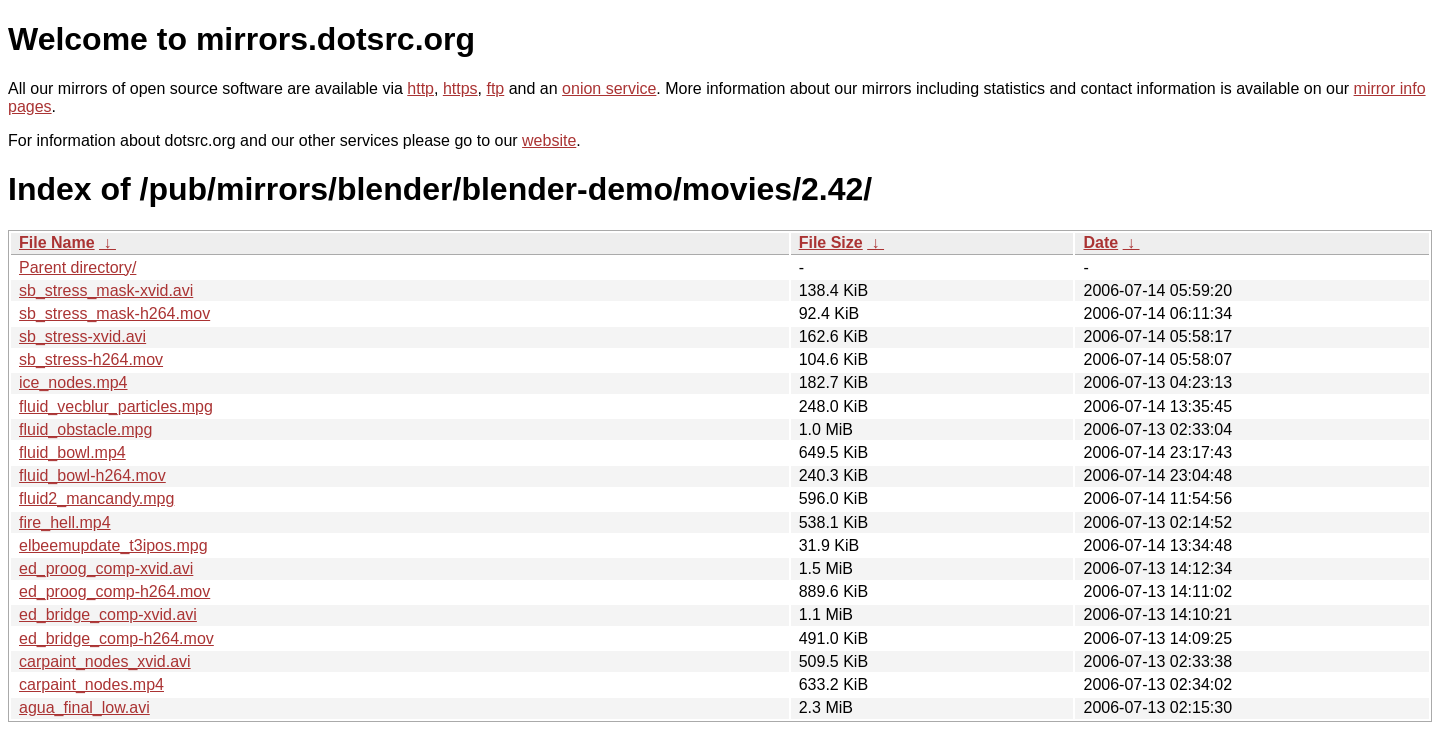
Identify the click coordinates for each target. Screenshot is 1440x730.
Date (1100, 242)
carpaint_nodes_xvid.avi (105, 661)
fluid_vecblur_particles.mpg (116, 406)
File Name (57, 242)
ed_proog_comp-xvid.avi (106, 568)
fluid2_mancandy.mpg (96, 498)
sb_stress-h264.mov (91, 359)
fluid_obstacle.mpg (85, 429)
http (420, 88)
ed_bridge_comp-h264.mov (116, 638)
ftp (495, 88)
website (549, 140)
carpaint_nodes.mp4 (91, 684)
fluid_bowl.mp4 (72, 452)
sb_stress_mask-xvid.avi (106, 290)
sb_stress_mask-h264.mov (114, 313)
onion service (609, 88)
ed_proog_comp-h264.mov (114, 591)
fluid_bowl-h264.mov (92, 475)
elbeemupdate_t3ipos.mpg (113, 545)
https (460, 88)
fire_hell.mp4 (65, 522)
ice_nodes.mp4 (73, 382)
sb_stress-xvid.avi (82, 336)
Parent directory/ (77, 267)
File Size (831, 242)
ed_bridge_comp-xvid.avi (108, 614)
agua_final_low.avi (84, 707)
